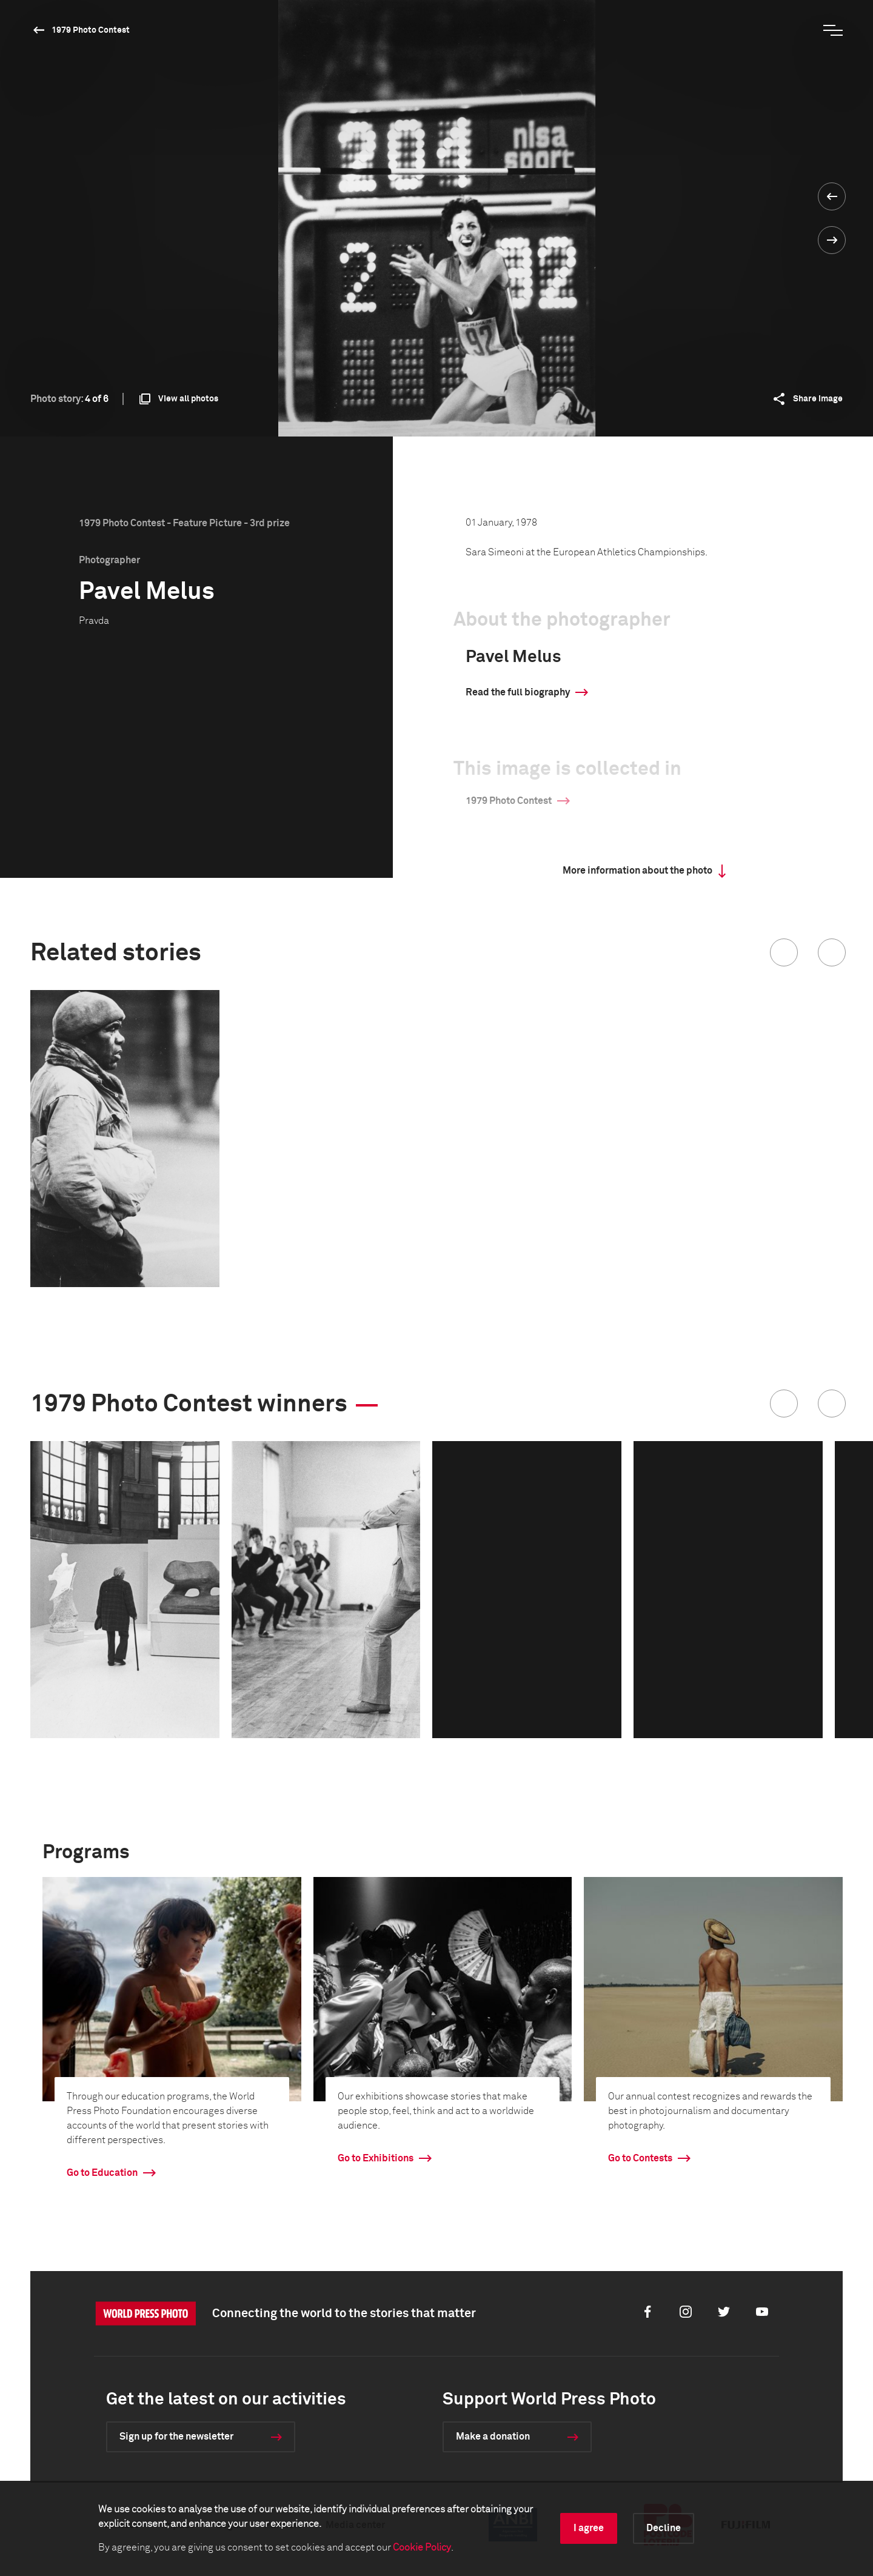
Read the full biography (518, 692)
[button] (784, 952)
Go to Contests (640, 2158)
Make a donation (493, 2436)
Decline (663, 2528)
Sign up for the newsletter (176, 2436)
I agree (589, 2528)
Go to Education (102, 2173)
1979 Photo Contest (91, 30)
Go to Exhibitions (375, 2158)
